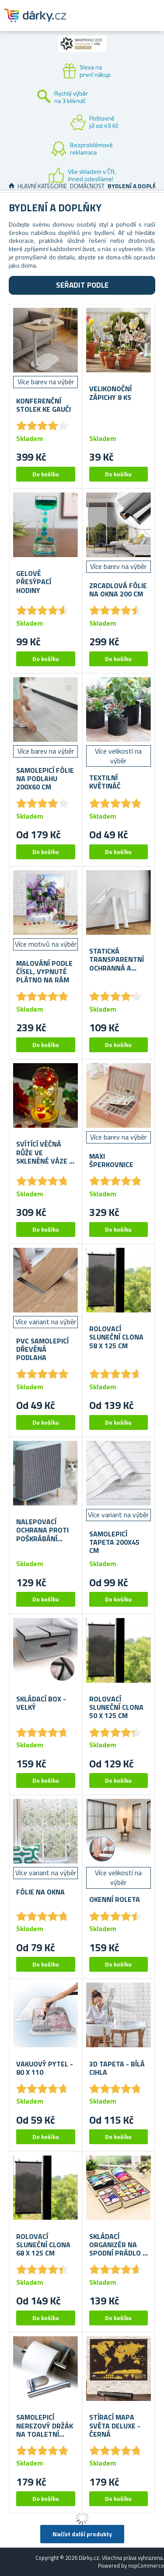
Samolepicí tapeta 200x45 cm (114, 1542)
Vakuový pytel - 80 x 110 (44, 2068)
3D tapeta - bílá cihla (117, 2068)
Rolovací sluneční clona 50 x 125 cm (116, 1707)
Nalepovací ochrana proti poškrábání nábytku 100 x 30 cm (42, 1530)
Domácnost (87, 185)
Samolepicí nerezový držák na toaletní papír (44, 2425)
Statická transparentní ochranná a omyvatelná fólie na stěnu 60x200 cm (116, 959)
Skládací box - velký (41, 1703)
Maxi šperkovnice (111, 1160)
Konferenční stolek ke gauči (43, 405)
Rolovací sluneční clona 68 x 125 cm (43, 2245)
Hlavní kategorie (42, 185)
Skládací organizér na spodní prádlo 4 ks (118, 2245)
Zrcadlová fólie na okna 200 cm (118, 590)
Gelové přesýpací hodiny (33, 582)
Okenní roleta (114, 1899)
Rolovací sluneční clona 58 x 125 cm (116, 1337)
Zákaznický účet (104, 23)
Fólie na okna (40, 1892)
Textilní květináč (105, 782)
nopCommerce (146, 2565)
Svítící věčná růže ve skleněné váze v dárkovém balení (44, 1152)
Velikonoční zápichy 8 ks (110, 393)
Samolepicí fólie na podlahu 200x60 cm (45, 779)
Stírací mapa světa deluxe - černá (114, 2425)
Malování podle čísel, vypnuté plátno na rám (44, 972)
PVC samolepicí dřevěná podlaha (42, 1349)
